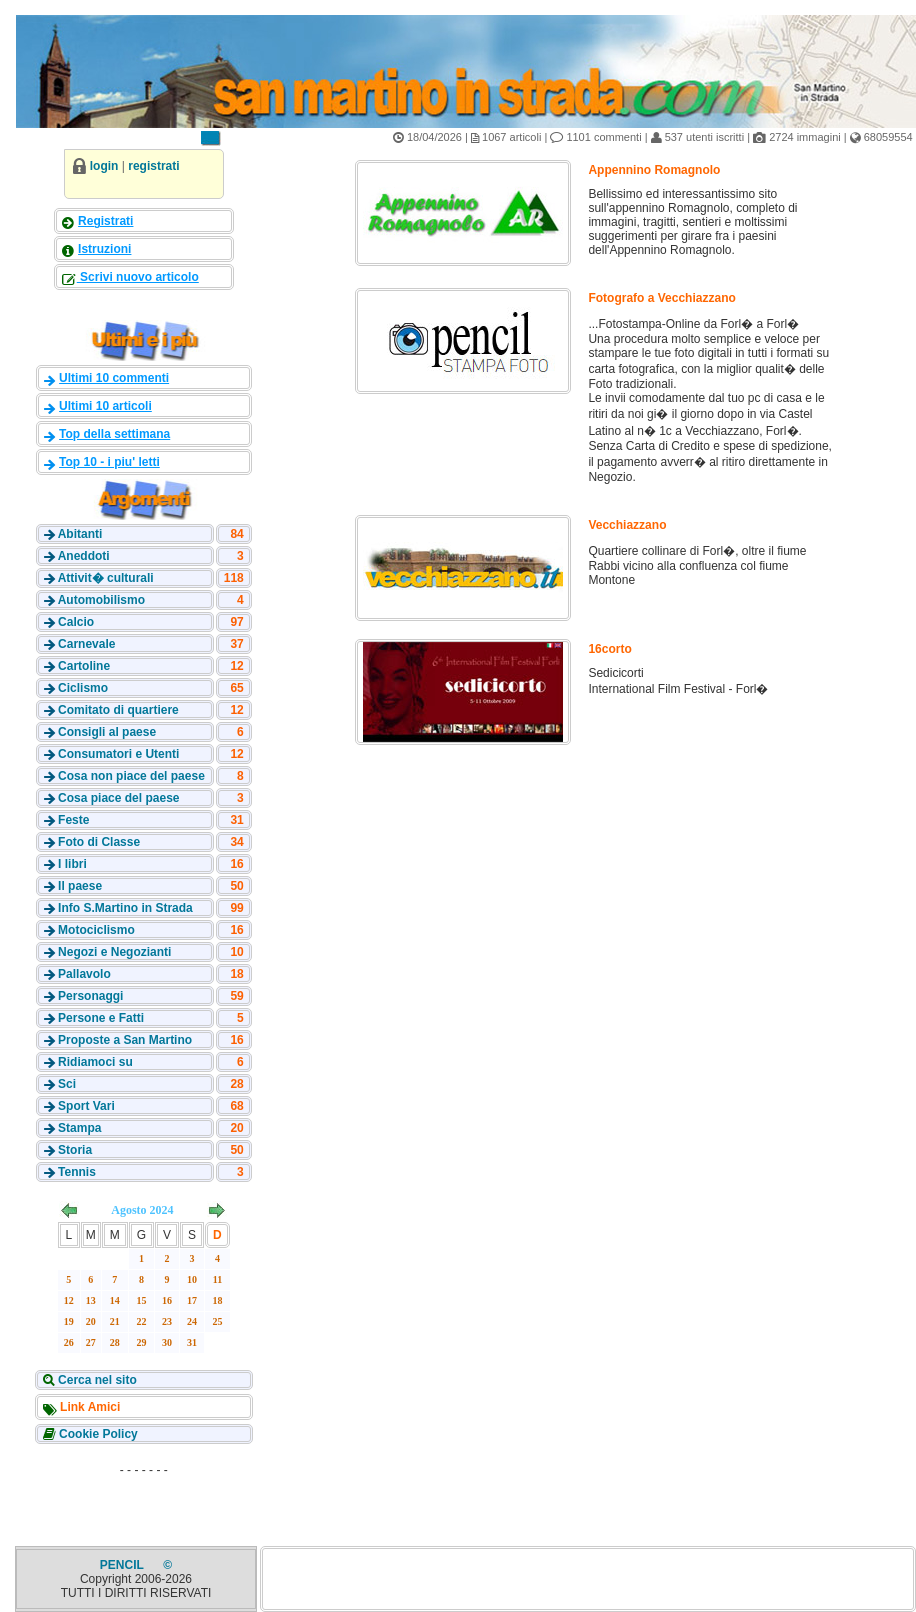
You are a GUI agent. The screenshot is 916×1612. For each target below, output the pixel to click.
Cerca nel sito (96, 1380)
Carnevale (86, 644)
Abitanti (80, 534)
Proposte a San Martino (125, 1040)
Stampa (79, 1128)
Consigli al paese (107, 732)
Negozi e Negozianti (114, 952)
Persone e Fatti (101, 1018)
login (104, 166)
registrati (153, 166)
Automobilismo (101, 600)
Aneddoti (84, 556)
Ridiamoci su (95, 1062)
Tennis (77, 1172)
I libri (72, 864)
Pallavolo (84, 974)
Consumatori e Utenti (118, 754)
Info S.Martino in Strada (125, 908)
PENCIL (123, 1565)
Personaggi (90, 996)
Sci (67, 1084)
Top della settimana (114, 434)
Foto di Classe (99, 842)
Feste (73, 820)
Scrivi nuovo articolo (138, 277)
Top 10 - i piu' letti (109, 462)
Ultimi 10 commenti (114, 378)
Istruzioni (104, 249)
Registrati (105, 221)
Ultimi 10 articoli (105, 406)
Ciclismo (83, 688)
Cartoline (84, 666)
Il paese (80, 886)
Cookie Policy (97, 1434)
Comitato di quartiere (118, 710)
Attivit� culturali (106, 578)
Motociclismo (96, 930)
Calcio (76, 622)
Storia (75, 1150)
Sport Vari (86, 1106)
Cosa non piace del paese (131, 776)
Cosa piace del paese (118, 798)
